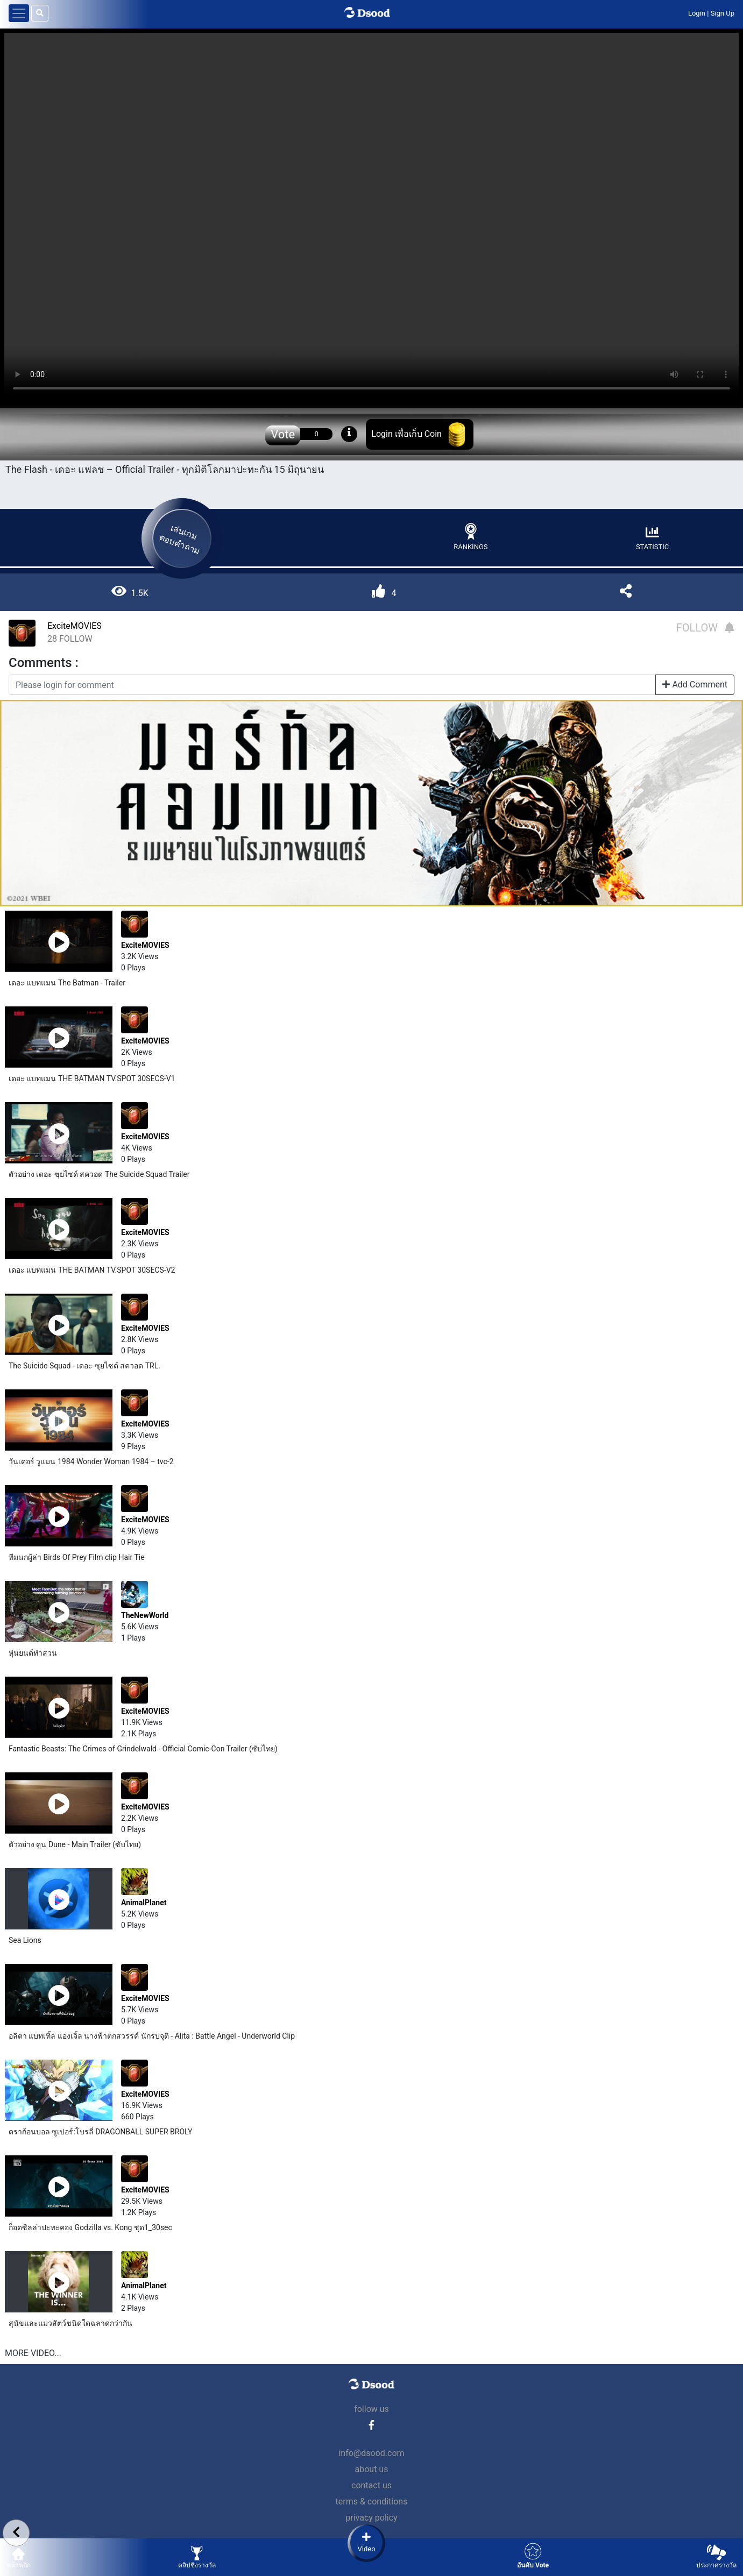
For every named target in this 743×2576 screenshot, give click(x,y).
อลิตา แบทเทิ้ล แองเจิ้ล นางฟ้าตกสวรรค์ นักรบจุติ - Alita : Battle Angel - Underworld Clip (152, 2036)
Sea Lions (25, 1940)
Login (696, 13)
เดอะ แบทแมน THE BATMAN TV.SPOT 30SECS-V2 (92, 1270)
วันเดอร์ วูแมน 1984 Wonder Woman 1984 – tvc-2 (91, 1461)
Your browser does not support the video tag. (371, 216)
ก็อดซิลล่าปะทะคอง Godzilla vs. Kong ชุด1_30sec (90, 2227)
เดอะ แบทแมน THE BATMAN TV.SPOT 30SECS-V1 (92, 1078)
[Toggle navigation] (19, 13)
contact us (371, 2485)
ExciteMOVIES (74, 626)
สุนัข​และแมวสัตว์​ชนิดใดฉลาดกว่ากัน (70, 2323)
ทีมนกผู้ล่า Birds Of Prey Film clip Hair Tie (77, 1557)
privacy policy (371, 2518)
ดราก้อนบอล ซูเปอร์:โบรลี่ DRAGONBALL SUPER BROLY (100, 2131)
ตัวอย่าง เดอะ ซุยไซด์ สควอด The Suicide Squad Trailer (99, 1174)
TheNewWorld (144, 1615)
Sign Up (722, 13)
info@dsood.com (371, 2453)
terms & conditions (372, 2501)
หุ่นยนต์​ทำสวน (33, 1653)
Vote (283, 434)
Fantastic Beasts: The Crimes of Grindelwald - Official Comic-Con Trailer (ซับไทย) (143, 1748)
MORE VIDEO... (33, 2353)
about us (371, 2469)
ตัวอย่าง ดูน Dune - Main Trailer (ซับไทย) (75, 1844)
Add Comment (694, 684)
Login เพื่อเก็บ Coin (406, 434)
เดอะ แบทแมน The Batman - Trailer (67, 982)
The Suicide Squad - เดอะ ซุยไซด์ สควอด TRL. (84, 1365)
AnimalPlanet (143, 1902)
